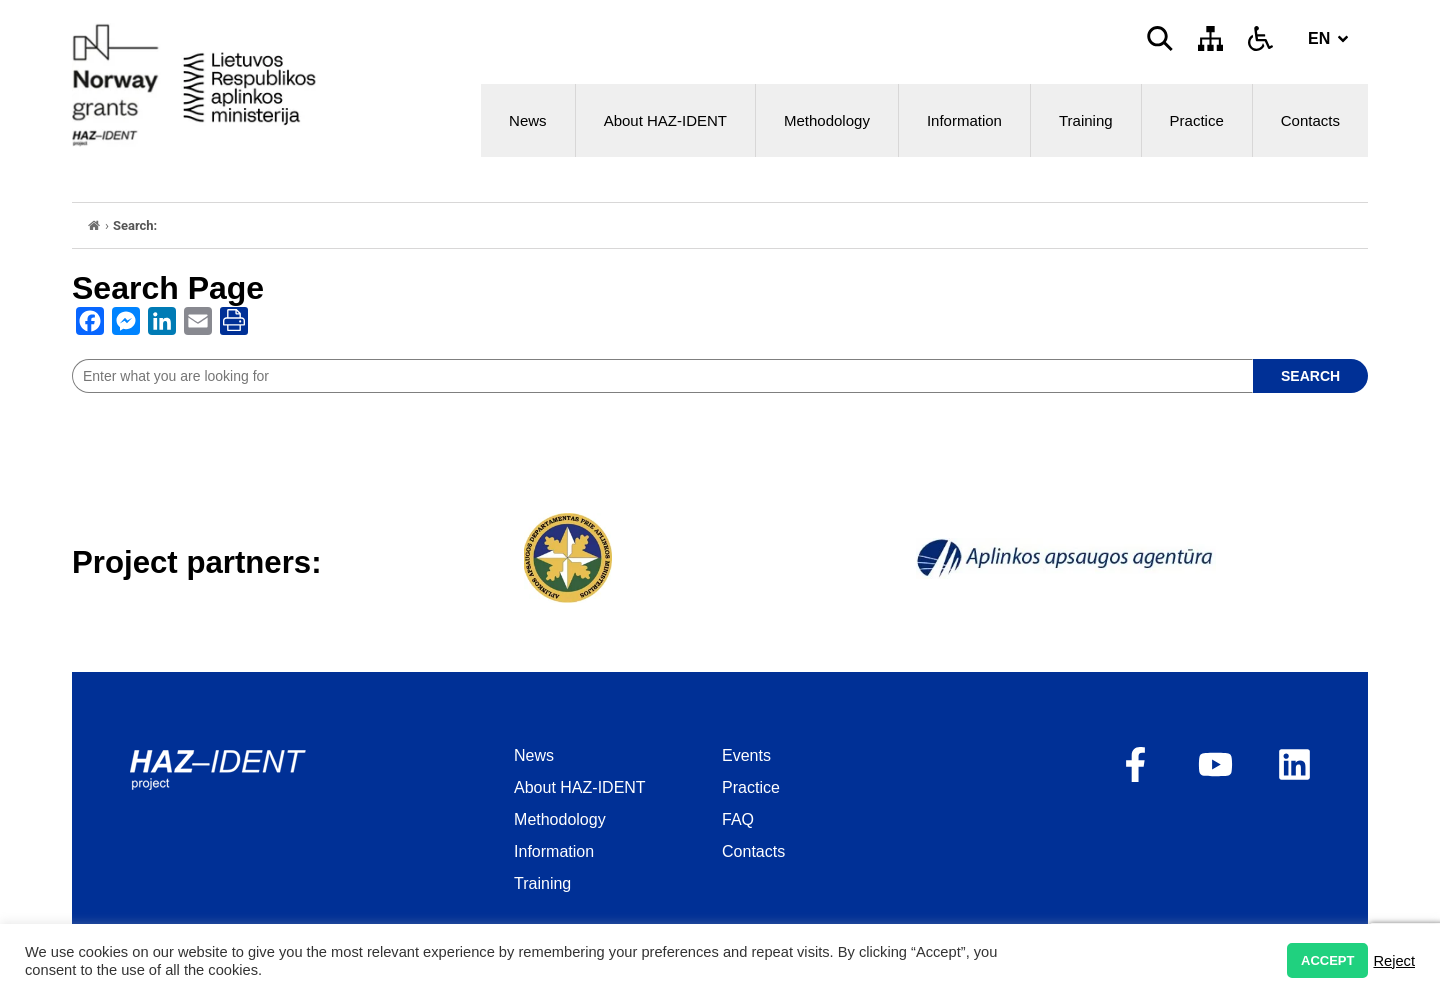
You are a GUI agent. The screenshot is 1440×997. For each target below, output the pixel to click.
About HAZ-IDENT (665, 120)
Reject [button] (1394, 961)
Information (964, 120)
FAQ (738, 819)
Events (746, 755)
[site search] (662, 376)
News (528, 120)
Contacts (1310, 120)
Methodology (827, 120)
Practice (1197, 120)
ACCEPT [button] (1327, 960)
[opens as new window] (90, 325)
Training (1086, 120)
